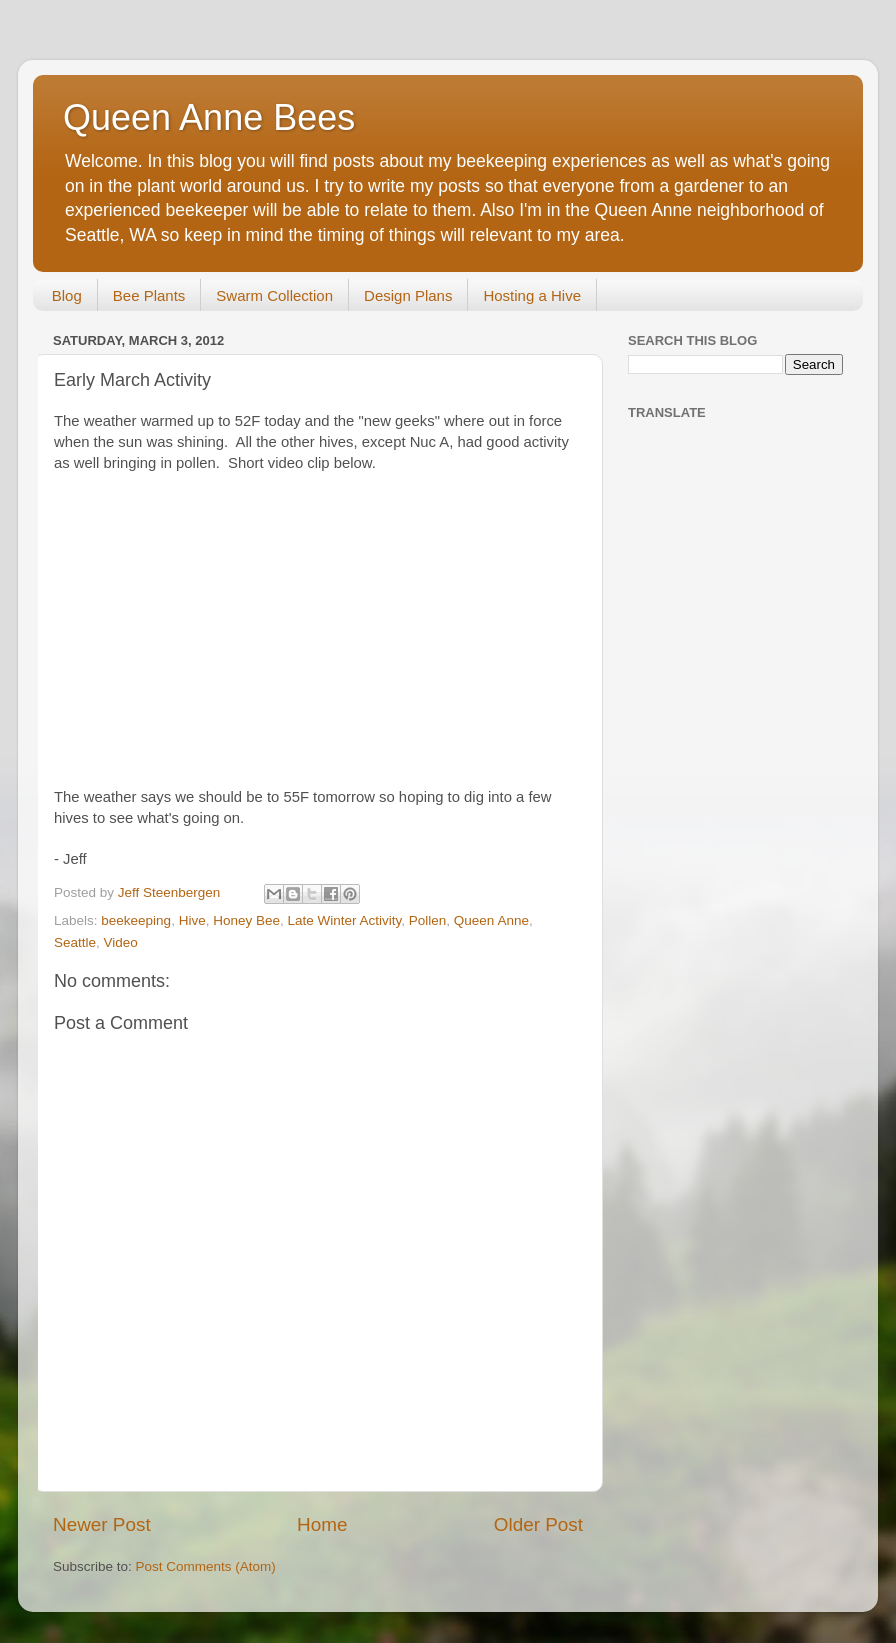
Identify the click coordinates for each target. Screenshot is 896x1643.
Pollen (428, 920)
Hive (192, 920)
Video (121, 942)
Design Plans (408, 295)
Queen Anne (491, 920)
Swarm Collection (274, 295)
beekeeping (136, 920)
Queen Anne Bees (209, 117)
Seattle (75, 942)
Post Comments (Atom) (206, 1566)
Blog (67, 295)
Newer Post (102, 1524)
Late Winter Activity (344, 920)
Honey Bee (246, 920)
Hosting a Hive (532, 295)
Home (322, 1524)
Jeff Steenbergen (171, 892)
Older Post (538, 1524)
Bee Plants (149, 295)
